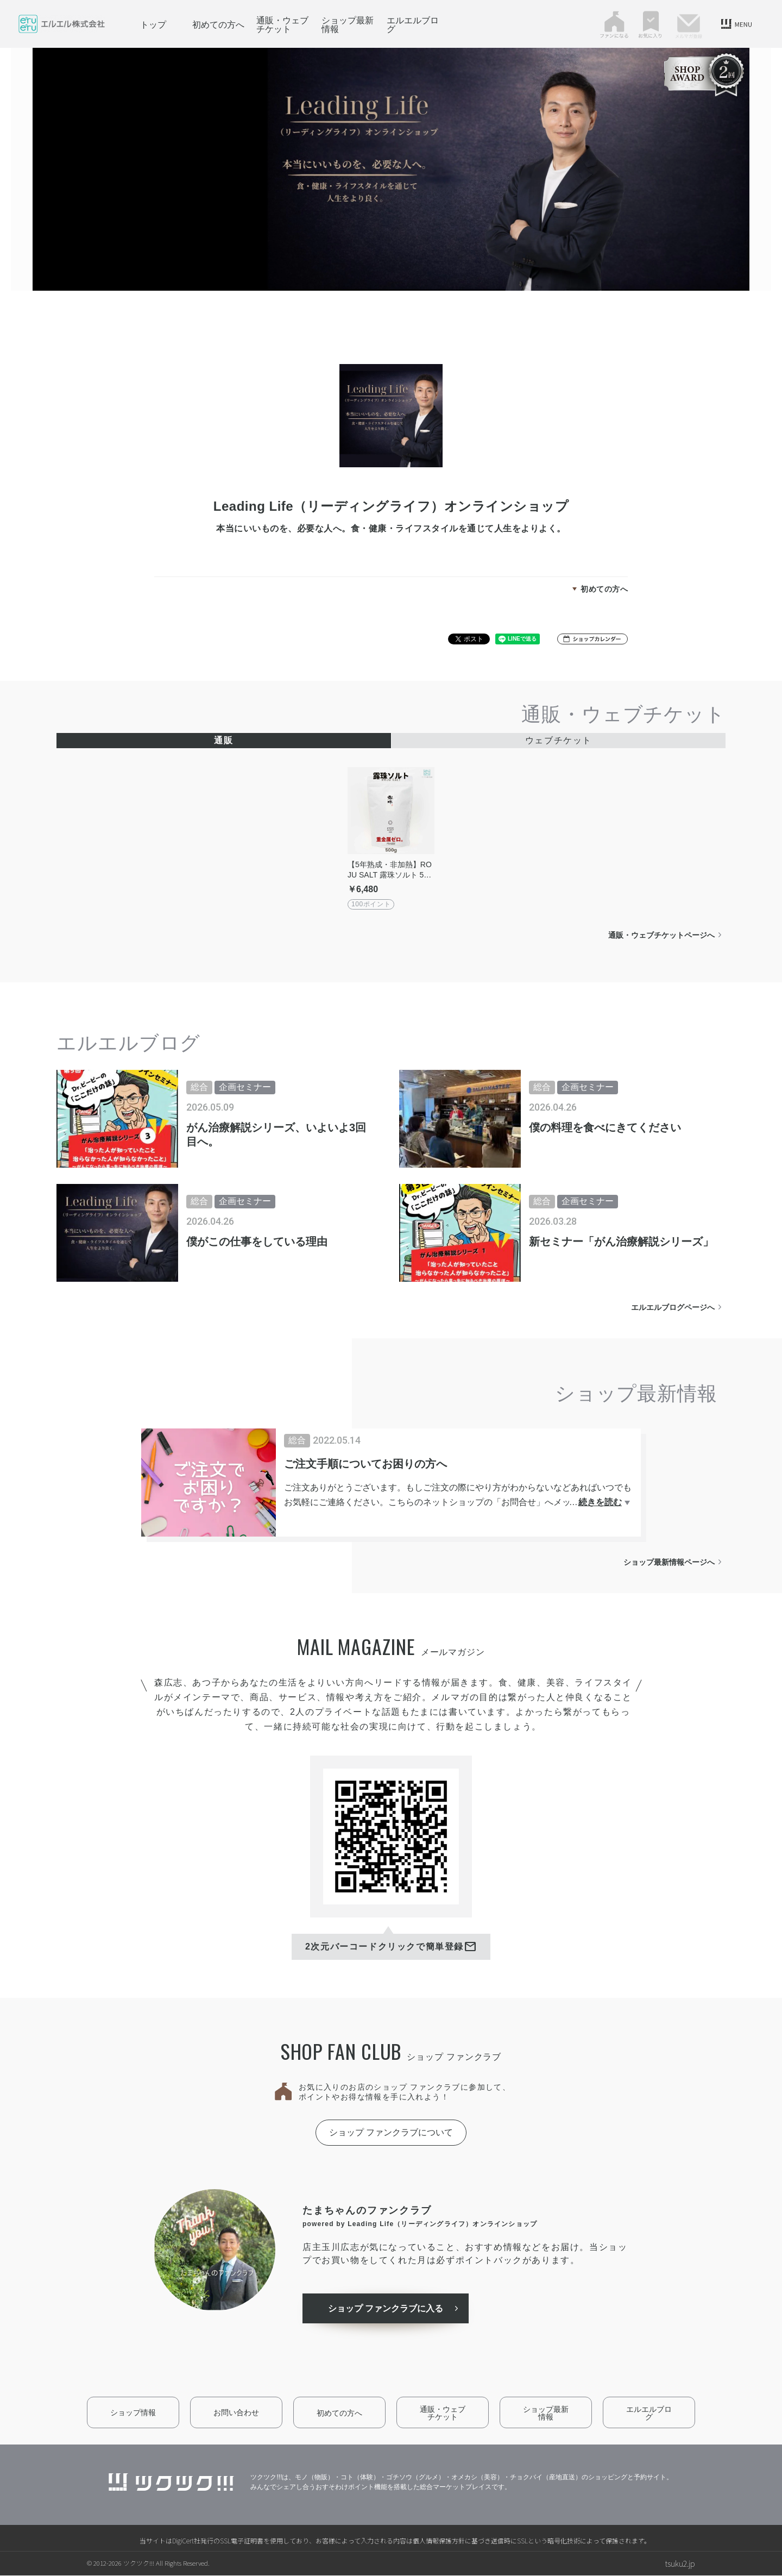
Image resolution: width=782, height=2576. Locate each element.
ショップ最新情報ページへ (669, 1562)
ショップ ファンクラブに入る (387, 2309)
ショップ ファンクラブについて (391, 2132)
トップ (153, 24)
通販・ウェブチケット (282, 24)
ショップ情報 (133, 2413)
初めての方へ (218, 24)
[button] (592, 639)
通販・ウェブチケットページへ (661, 935)
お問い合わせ (236, 2413)
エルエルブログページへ (673, 1307)
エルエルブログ (413, 24)
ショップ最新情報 (347, 24)
